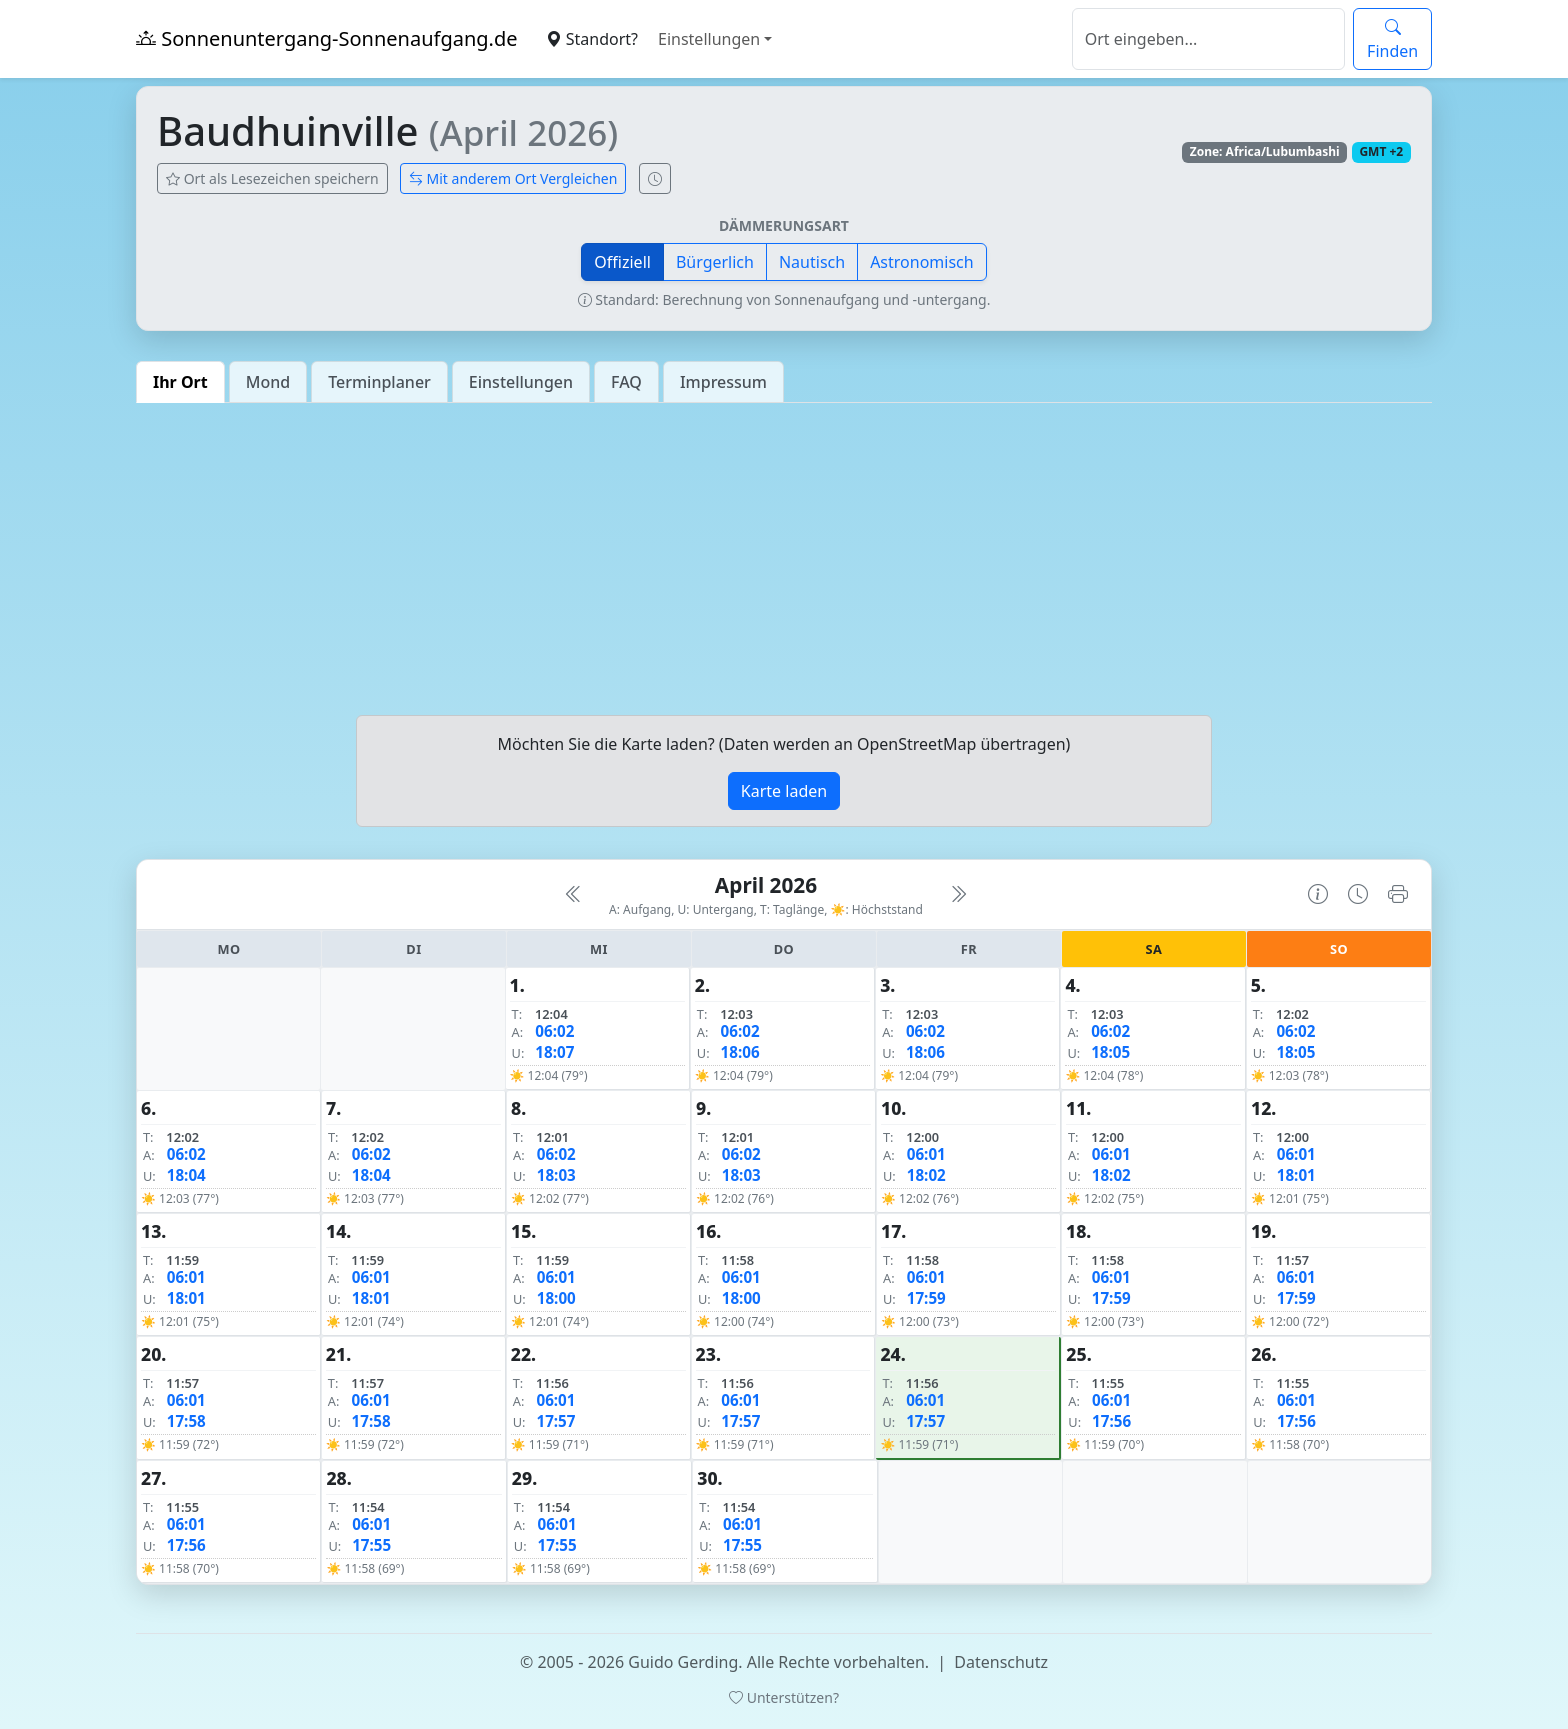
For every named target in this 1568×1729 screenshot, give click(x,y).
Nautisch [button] (812, 262)
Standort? (592, 39)
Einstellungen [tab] (521, 382)
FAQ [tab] (626, 382)
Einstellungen (709, 39)
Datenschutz (1001, 1662)
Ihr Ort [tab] (180, 382)
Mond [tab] (268, 382)
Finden (1392, 39)
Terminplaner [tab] (379, 382)
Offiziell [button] (622, 262)
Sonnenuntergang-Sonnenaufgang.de (327, 38)
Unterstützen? (784, 1697)
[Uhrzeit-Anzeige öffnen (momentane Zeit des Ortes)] (655, 178)
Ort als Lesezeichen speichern (272, 178)
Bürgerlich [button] (715, 262)
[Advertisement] (784, 559)
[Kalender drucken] (1398, 894)
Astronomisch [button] (922, 262)
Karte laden (784, 791)
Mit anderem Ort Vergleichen (513, 178)
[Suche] (1208, 39)
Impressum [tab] (723, 382)
